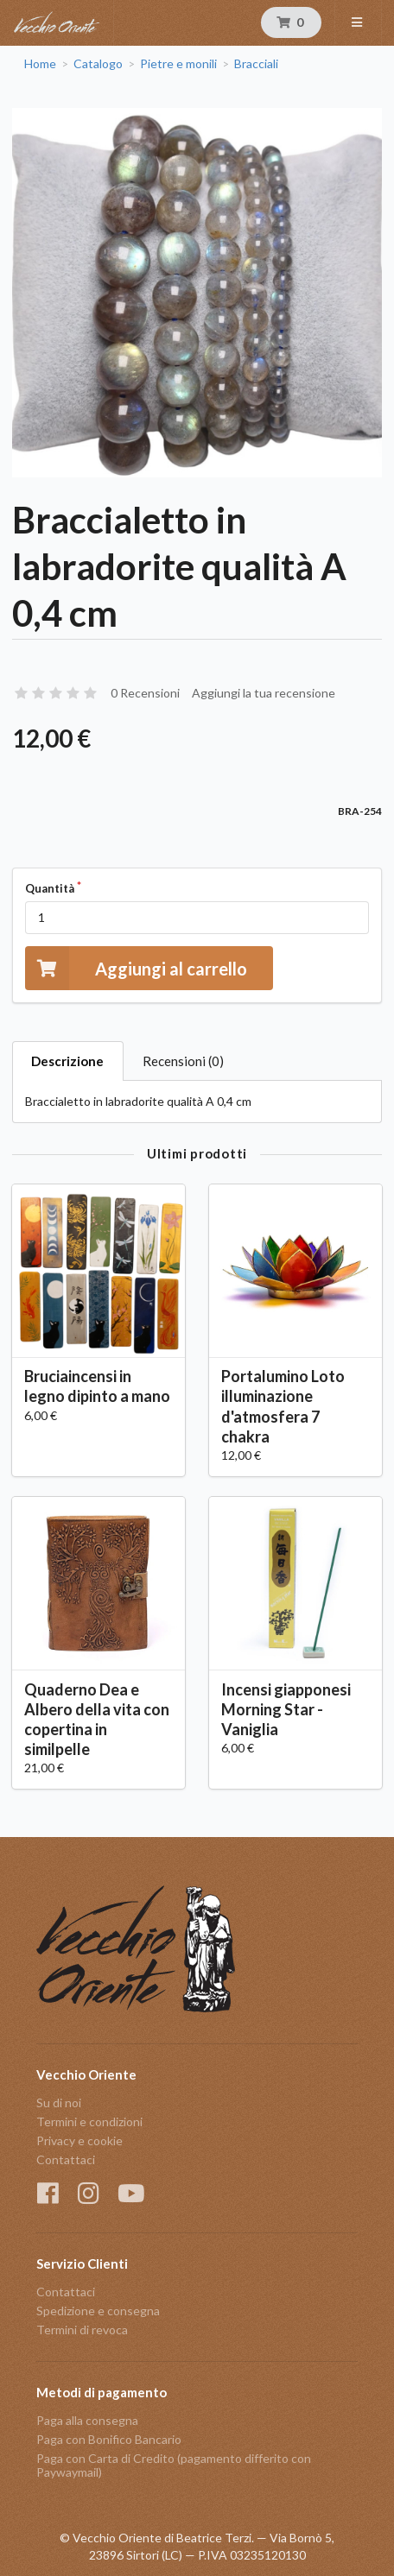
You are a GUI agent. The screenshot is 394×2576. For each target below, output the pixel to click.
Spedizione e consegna (98, 2310)
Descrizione (67, 1061)
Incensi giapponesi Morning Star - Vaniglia (286, 1709)
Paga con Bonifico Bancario (108, 2439)
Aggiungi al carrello (136, 968)
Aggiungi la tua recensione (263, 692)
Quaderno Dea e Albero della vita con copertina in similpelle (96, 1719)
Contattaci (65, 2159)
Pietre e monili (178, 64)
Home (40, 64)
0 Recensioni (145, 692)
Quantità (49, 888)
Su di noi (58, 2103)
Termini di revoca (82, 2329)
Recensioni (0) (183, 1061)
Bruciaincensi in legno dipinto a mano (97, 1386)
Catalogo (98, 64)
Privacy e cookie (79, 2140)
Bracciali (256, 64)
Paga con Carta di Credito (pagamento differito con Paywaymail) (173, 2465)
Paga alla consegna (87, 2421)
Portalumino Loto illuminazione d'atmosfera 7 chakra (283, 1406)
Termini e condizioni (89, 2121)
